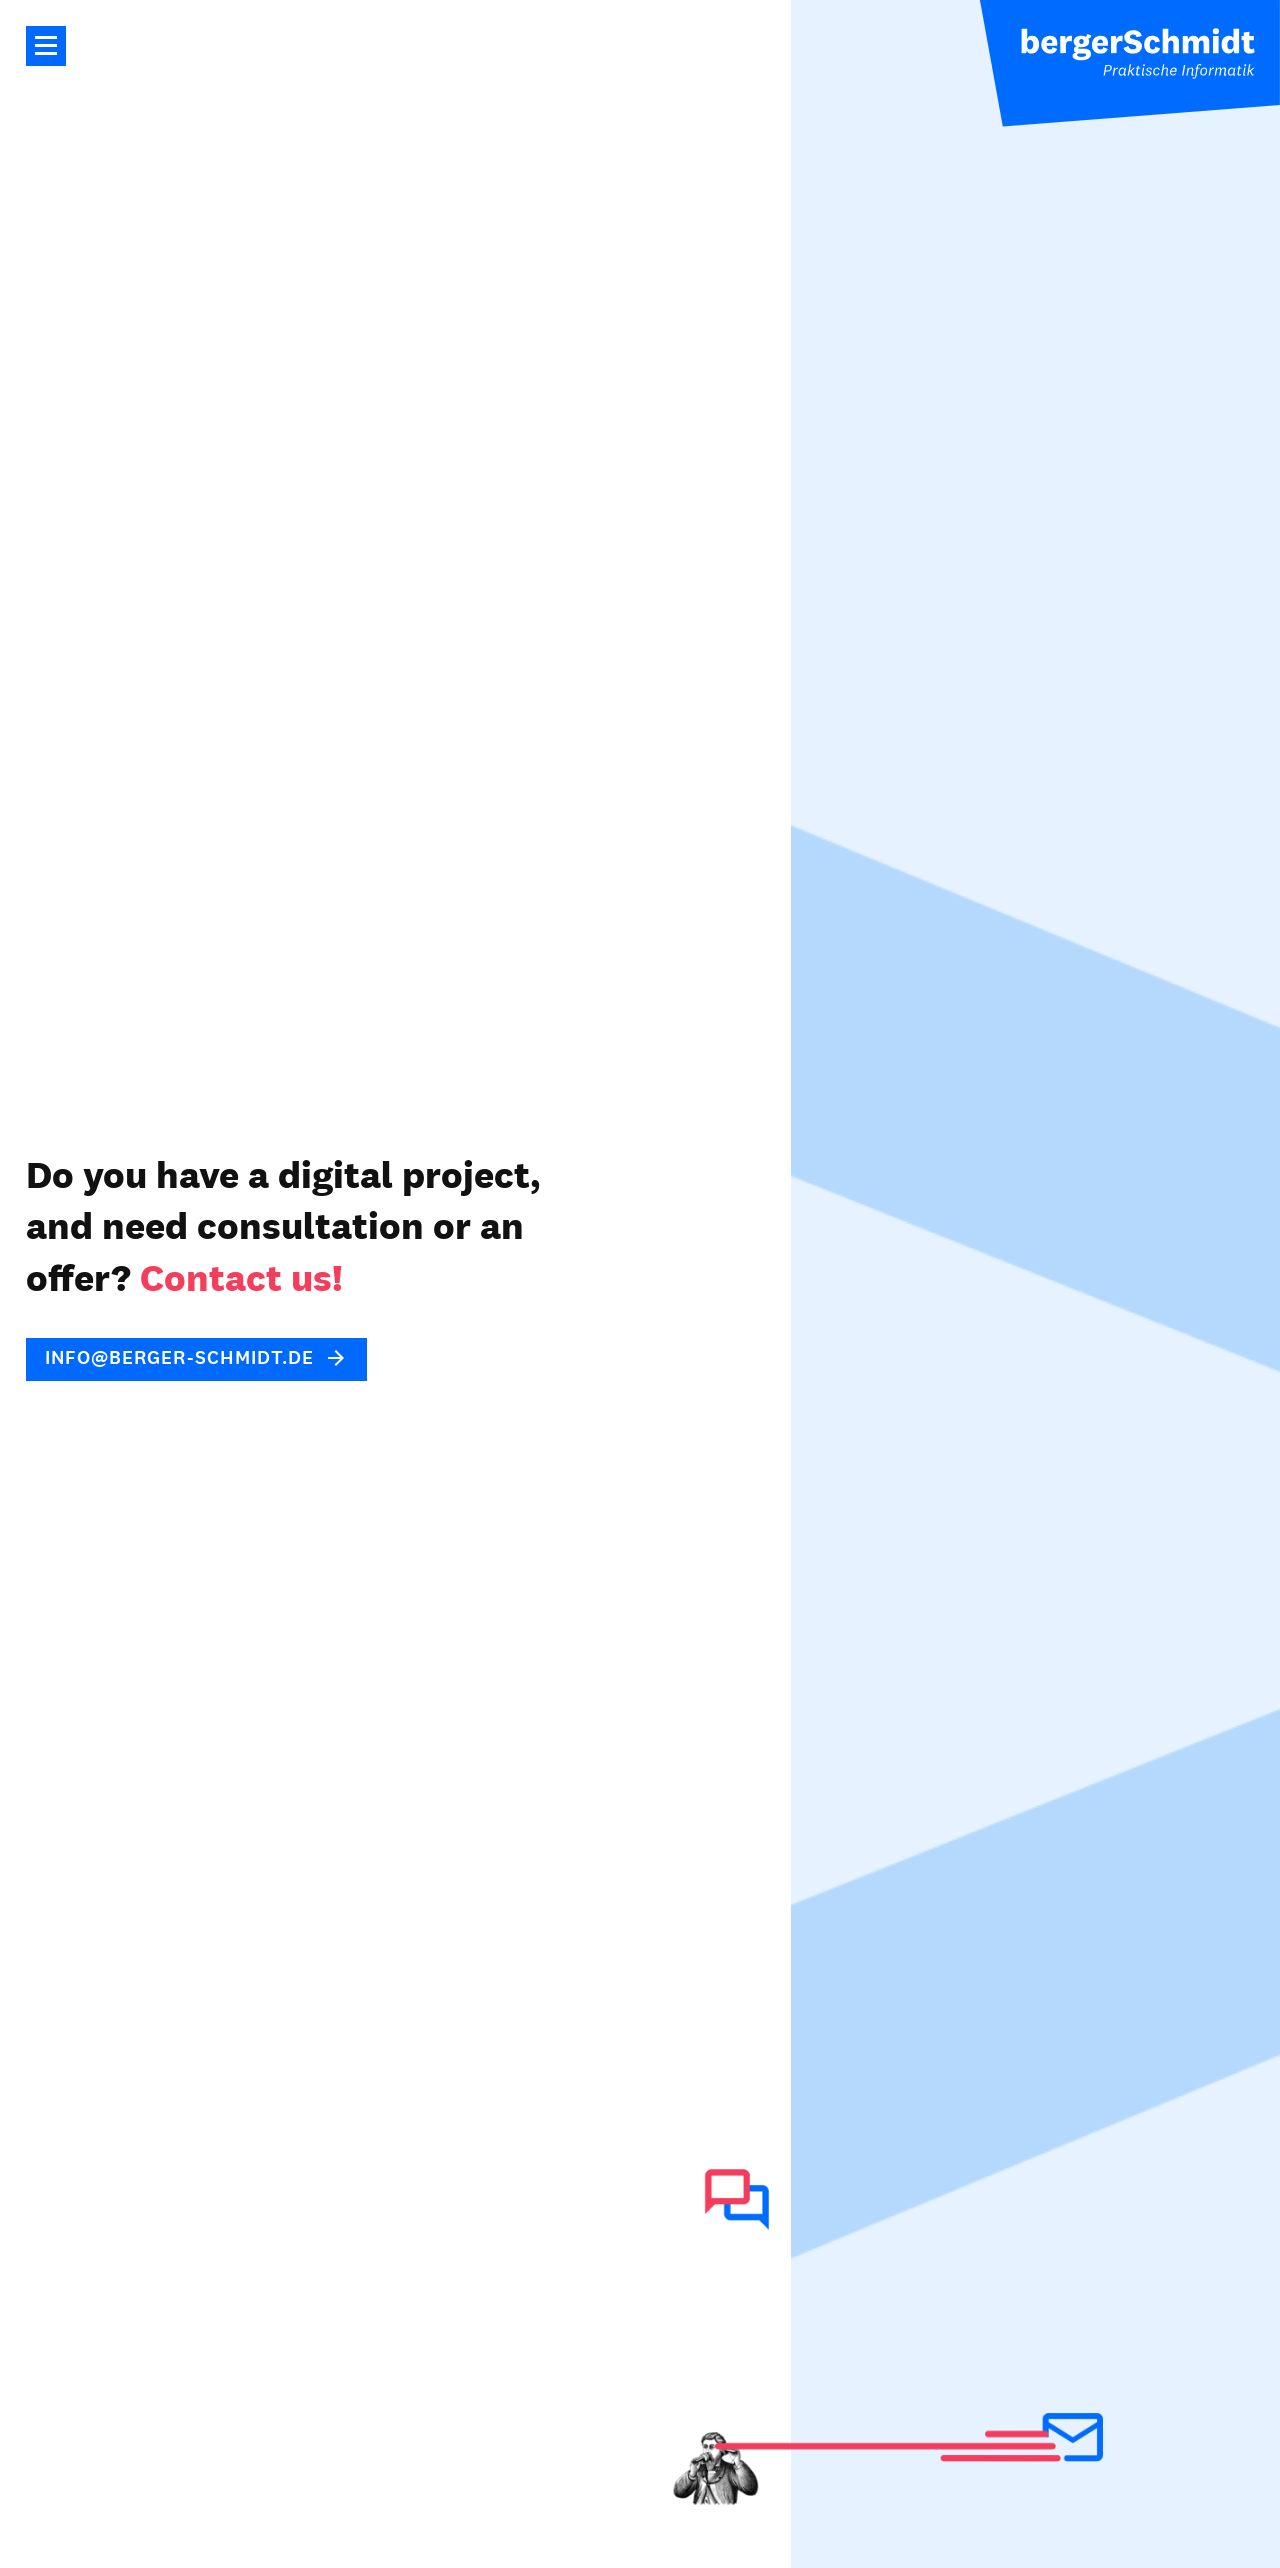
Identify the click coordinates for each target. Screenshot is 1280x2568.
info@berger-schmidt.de (179, 1357)
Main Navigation (46, 46)
